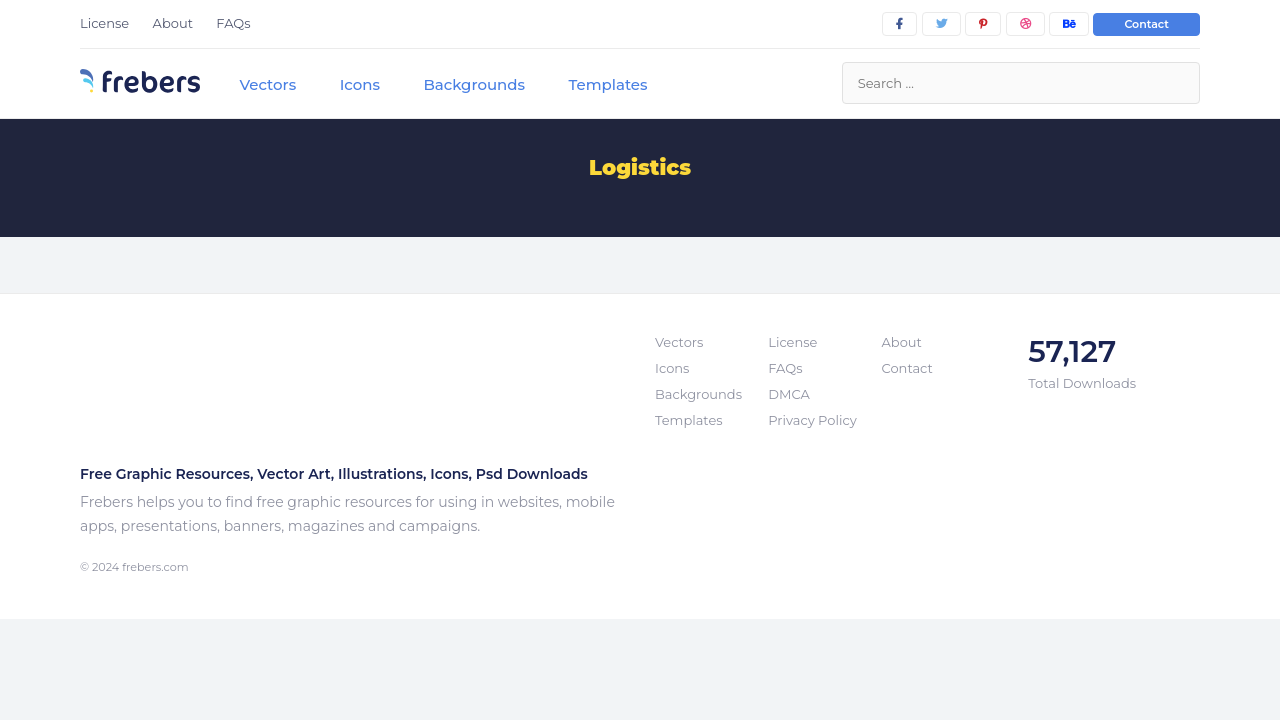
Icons (360, 84)
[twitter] (941, 24)
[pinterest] (983, 24)
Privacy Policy (812, 420)
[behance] (1069, 24)
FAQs (233, 23)
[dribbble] (1025, 24)
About (173, 23)
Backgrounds (474, 84)
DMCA (788, 394)
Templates (607, 84)
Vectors (267, 84)
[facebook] (899, 24)
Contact (1146, 24)
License (104, 23)
